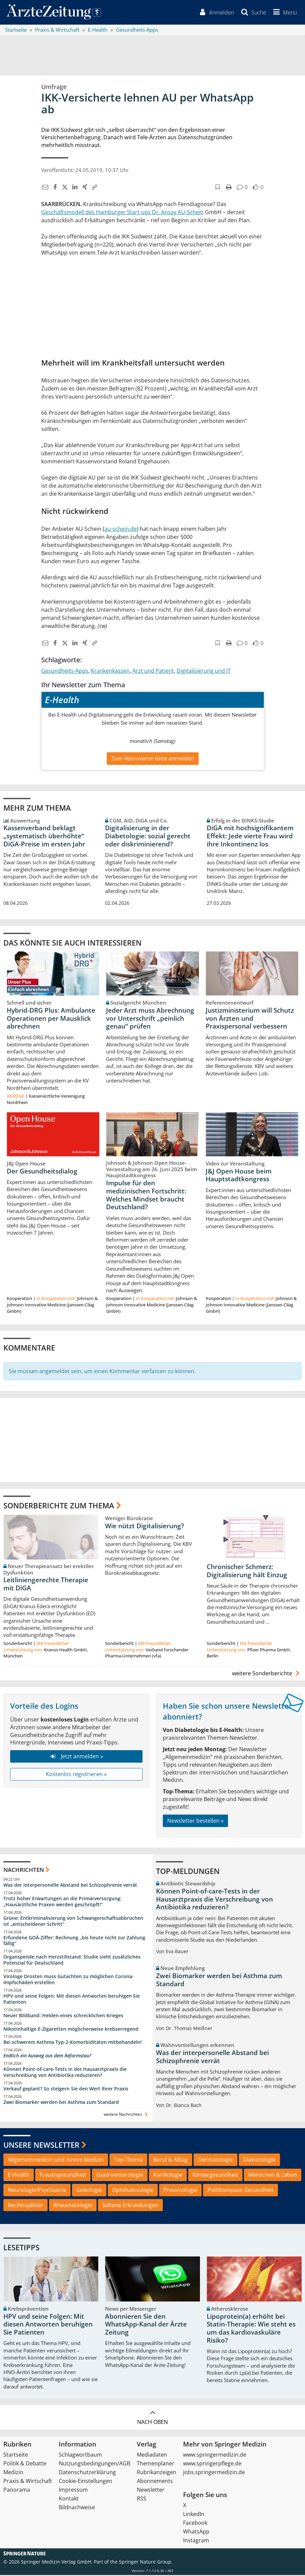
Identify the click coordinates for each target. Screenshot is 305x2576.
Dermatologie (215, 2160)
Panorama (16, 2490)
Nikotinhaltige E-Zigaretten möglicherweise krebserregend (70, 2029)
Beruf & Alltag (170, 2160)
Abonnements (155, 2482)
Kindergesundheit (215, 2175)
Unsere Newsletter (41, 2145)
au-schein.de (120, 529)
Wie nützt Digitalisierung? (144, 1526)
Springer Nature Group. (146, 2562)
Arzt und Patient (153, 671)
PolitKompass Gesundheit (240, 2190)
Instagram (196, 2541)
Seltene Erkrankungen (130, 2205)
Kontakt (69, 2499)
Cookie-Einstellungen (85, 2482)
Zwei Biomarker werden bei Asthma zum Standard (61, 2103)
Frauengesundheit (63, 2175)
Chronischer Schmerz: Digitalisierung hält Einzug (247, 1571)
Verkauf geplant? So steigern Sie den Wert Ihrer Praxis (65, 2089)
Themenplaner (155, 2464)
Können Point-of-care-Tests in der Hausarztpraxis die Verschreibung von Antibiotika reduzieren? (65, 2073)
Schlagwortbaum (80, 2455)
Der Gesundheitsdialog (42, 1171)
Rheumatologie (72, 2205)
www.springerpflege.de (212, 2464)
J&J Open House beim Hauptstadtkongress (239, 1175)
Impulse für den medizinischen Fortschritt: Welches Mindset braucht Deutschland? (146, 1196)
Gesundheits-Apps (64, 671)
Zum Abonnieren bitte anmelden (152, 759)
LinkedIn (193, 2515)
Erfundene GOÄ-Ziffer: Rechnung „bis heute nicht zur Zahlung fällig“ (74, 1941)
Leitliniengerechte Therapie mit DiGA (45, 1584)
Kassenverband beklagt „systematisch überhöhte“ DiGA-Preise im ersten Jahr (44, 836)
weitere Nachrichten (126, 2115)
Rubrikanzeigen (156, 2473)
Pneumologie (180, 2190)
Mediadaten (152, 2455)
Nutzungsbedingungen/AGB (94, 2464)
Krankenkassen (110, 671)
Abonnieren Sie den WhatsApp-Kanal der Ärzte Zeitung (146, 2325)
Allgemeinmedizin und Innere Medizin (56, 2160)
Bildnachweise (77, 2508)
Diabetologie (259, 2160)
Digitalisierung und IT (204, 671)
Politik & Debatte (24, 2464)
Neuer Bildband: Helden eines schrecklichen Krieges (63, 2016)
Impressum (73, 2490)
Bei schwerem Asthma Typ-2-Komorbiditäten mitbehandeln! (72, 2043)
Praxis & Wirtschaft (27, 2482)
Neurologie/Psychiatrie (37, 2190)
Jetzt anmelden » (76, 1757)
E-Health (18, 2175)
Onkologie (89, 2190)
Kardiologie (167, 2175)
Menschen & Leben (272, 2175)
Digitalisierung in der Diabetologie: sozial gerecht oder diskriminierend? (147, 836)
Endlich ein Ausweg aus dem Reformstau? (47, 2056)
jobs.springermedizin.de (214, 2473)
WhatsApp (196, 2532)
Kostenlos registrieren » (76, 1775)
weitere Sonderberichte (267, 1674)
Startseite (15, 2455)
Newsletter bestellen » (195, 1821)
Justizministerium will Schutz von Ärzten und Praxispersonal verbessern (250, 1019)
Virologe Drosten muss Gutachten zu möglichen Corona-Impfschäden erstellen (68, 1980)
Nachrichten (23, 1870)
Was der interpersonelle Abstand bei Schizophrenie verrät (70, 1886)
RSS (141, 2499)
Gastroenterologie (119, 2175)
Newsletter (150, 2490)
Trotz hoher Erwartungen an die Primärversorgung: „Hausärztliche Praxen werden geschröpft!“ (62, 1902)
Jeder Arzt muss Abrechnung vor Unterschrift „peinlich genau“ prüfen (150, 1019)
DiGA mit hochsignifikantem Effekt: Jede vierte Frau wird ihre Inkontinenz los (250, 836)
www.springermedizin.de (214, 2455)
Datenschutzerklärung (87, 2473)
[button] (283, 13)
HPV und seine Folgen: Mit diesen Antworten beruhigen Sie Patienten (71, 2000)
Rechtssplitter (25, 2205)
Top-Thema (128, 2160)
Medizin (13, 2473)
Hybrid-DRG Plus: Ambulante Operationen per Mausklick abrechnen (51, 1019)
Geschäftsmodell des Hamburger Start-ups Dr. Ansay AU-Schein (122, 212)
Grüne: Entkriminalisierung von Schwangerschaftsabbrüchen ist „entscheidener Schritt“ (73, 1922)
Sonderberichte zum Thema (58, 1506)
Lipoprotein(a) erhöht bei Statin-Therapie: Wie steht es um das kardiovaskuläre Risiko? (251, 2329)
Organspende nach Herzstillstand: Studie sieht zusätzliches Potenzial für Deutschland (72, 1961)
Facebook (195, 2523)
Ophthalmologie (132, 2190)
